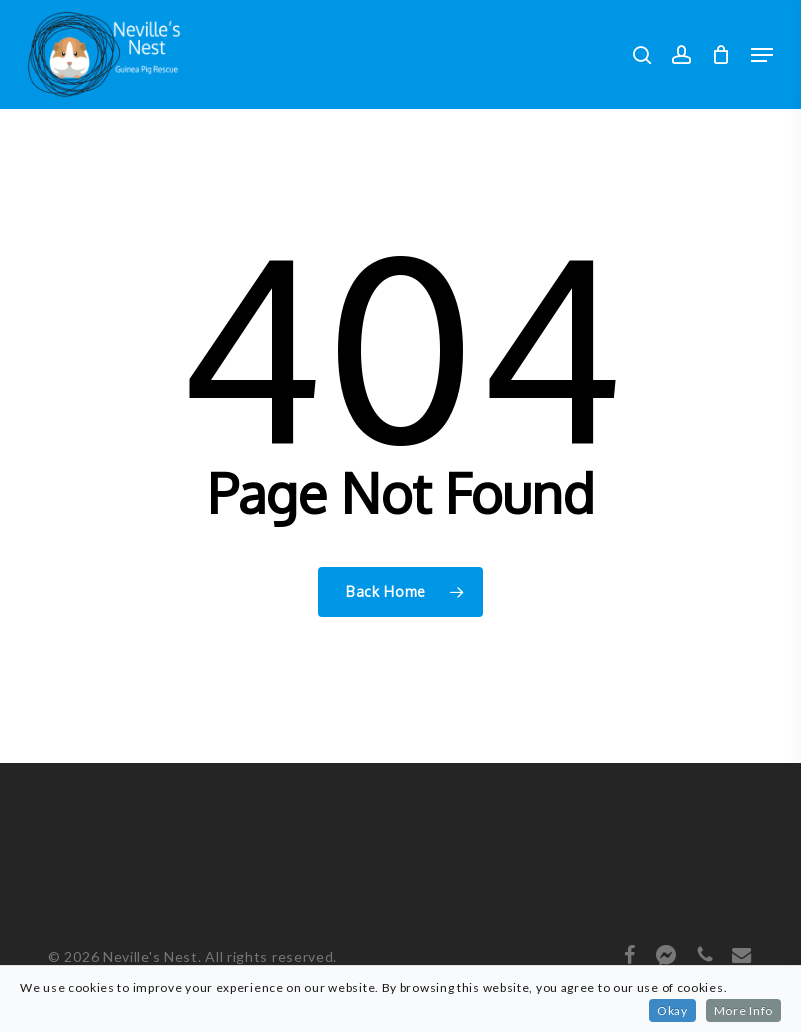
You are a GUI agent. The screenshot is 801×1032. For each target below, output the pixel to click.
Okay (672, 1010)
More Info (743, 1010)
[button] (762, 55)
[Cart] (721, 54)
